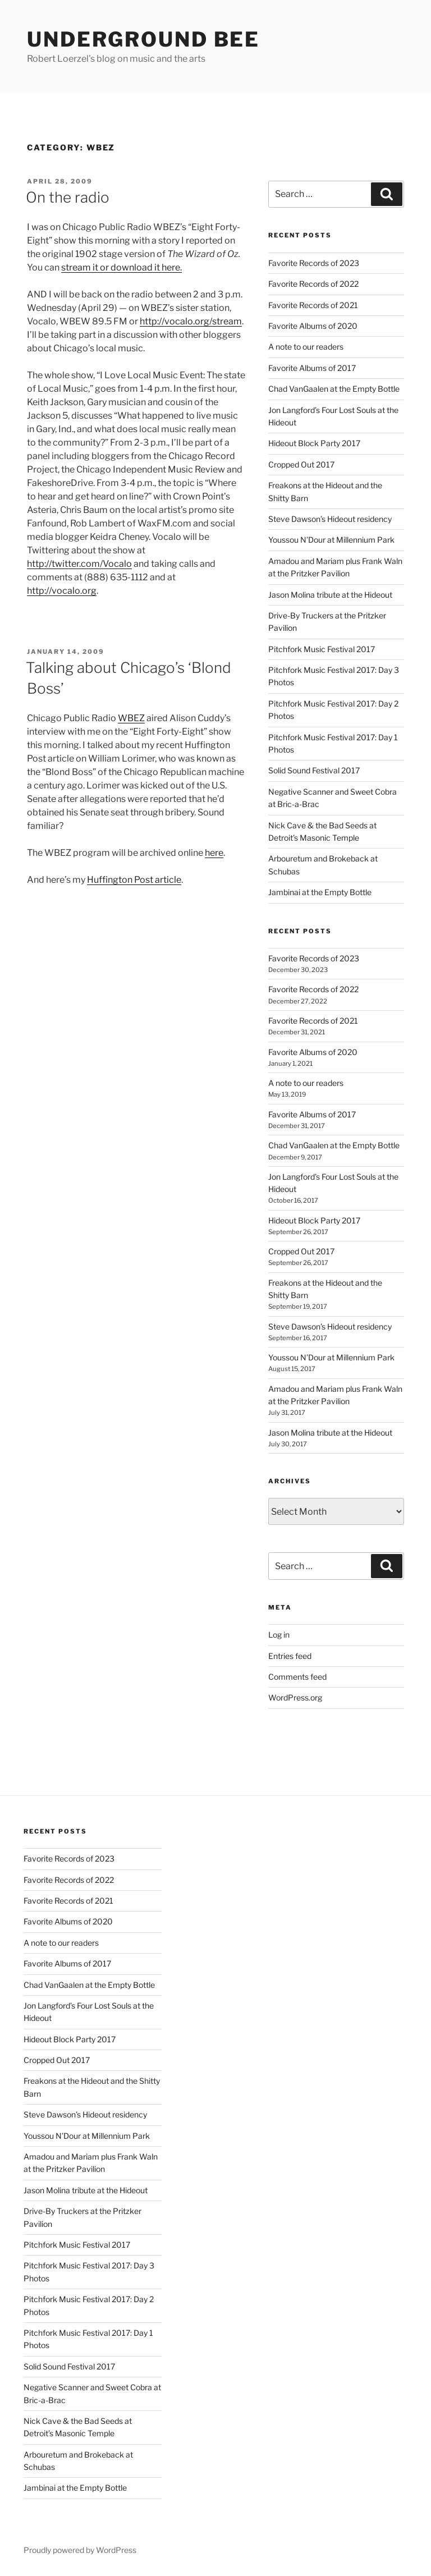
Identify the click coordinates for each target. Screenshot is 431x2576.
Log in (279, 1634)
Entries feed (289, 1656)
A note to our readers (305, 346)
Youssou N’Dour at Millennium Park (331, 539)
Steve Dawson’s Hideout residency (330, 519)
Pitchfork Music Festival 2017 (321, 649)
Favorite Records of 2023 (313, 263)
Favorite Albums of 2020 (312, 326)
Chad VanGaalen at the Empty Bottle (334, 388)
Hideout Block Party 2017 (314, 443)
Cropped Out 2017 (301, 464)
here (214, 852)
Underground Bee (143, 39)
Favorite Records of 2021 (313, 305)
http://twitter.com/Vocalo (79, 563)
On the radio (67, 197)
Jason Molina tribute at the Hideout (330, 594)
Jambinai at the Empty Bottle (320, 892)
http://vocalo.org (62, 590)
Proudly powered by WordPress (80, 2550)
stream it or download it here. (121, 267)
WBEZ (131, 718)
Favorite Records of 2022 (313, 283)
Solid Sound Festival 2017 (314, 770)
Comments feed (297, 1676)
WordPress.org (295, 1697)
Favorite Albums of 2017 (312, 368)
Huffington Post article (134, 879)
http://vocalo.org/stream (191, 321)
